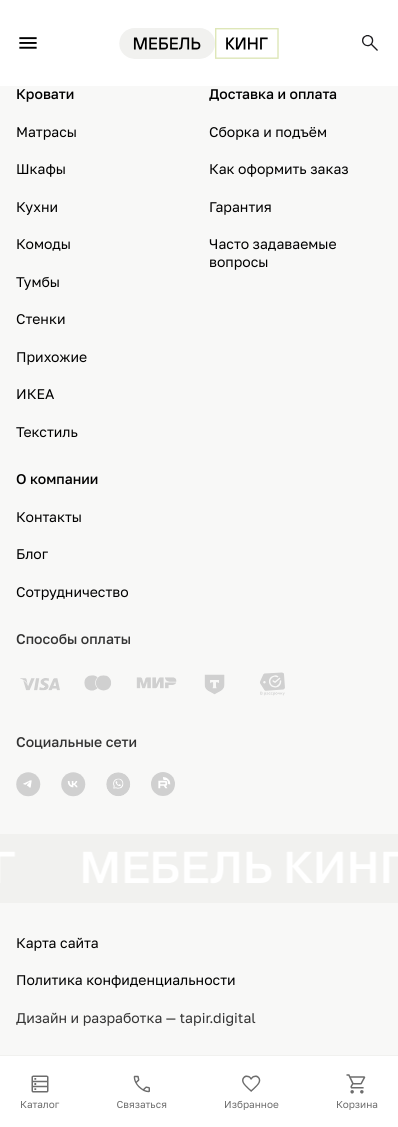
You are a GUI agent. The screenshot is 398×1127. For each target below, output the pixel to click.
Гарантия (240, 207)
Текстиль (47, 432)
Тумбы (38, 282)
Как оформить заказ (279, 169)
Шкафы (41, 169)
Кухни (37, 207)
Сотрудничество (72, 592)
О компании (57, 479)
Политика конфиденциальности (126, 980)
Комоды (43, 244)
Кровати (45, 94)
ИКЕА (35, 394)
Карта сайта (57, 943)
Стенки (41, 319)
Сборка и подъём (268, 132)
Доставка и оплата (273, 94)
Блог (32, 554)
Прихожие (51, 357)
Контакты (49, 517)
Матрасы (46, 132)
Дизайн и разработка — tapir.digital (136, 1018)
